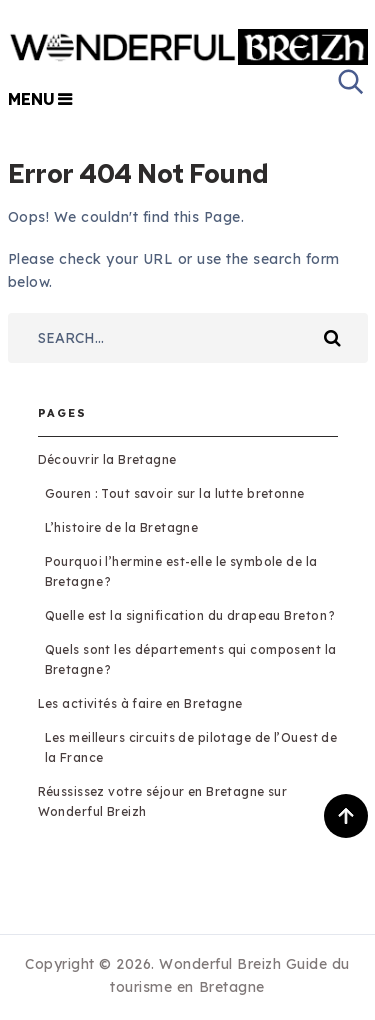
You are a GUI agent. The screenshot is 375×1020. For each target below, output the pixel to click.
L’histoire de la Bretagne (122, 527)
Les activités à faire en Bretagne (140, 703)
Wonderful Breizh (220, 964)
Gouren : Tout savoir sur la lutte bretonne (175, 493)
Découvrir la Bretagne (107, 459)
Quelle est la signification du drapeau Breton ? (190, 615)
